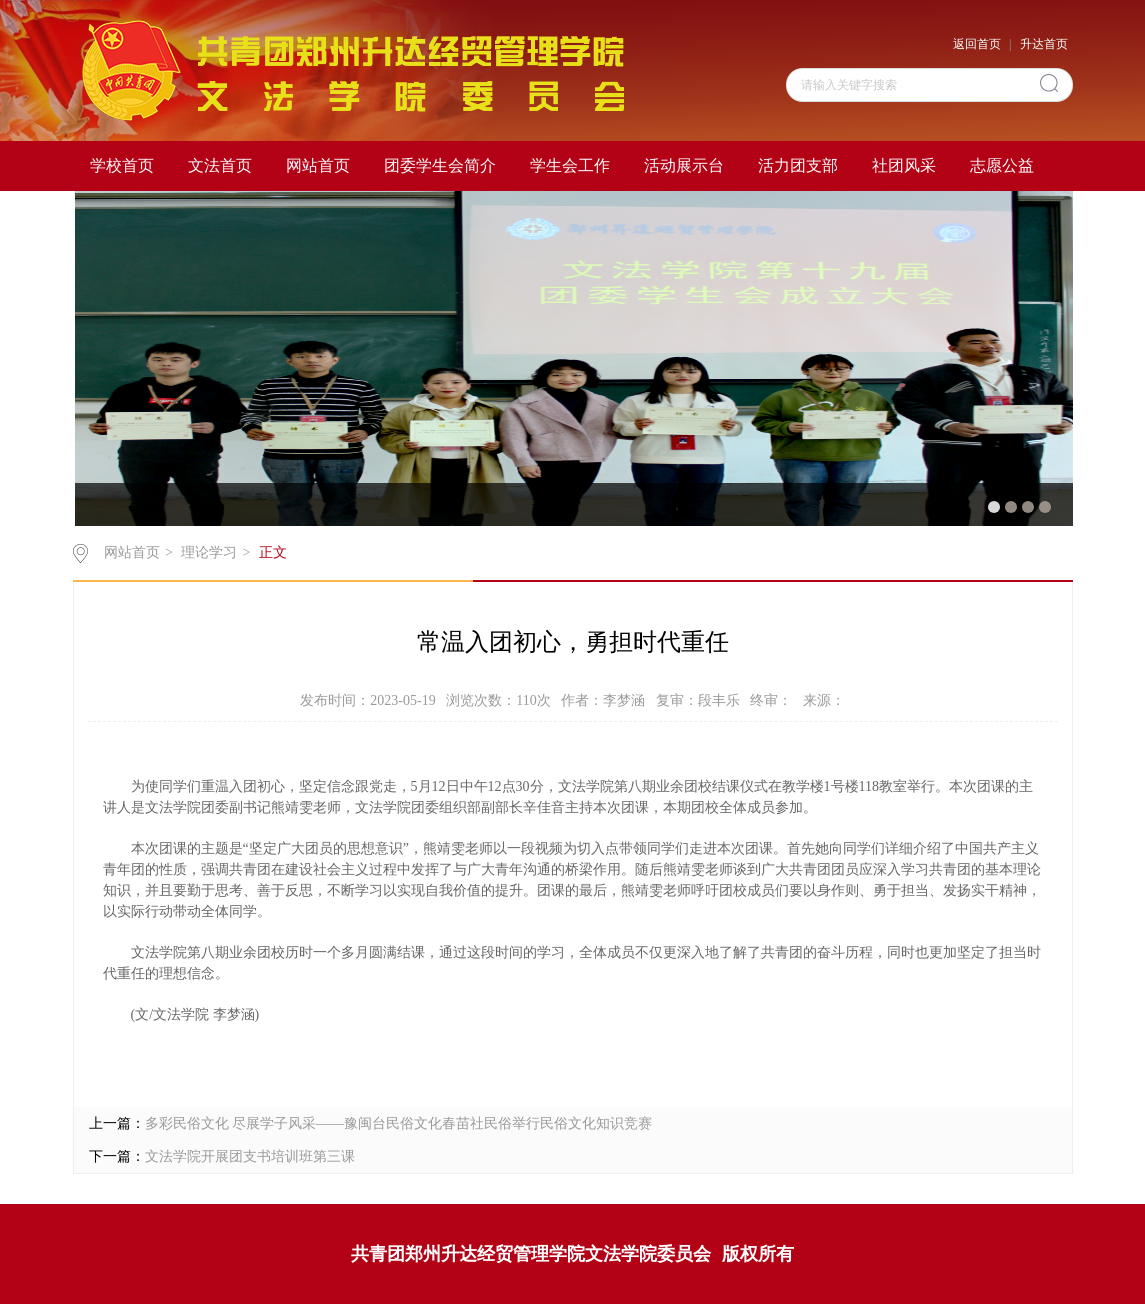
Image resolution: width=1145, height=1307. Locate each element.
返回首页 (977, 44)
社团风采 (904, 165)
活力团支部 (798, 165)
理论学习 (209, 552)
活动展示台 (684, 165)
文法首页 (220, 165)
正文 (273, 552)
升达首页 (1044, 44)
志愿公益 (1002, 165)
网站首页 (318, 165)
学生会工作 (570, 165)
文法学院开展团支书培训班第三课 (250, 1156)
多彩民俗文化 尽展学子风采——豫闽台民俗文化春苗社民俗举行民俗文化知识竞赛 (399, 1123)
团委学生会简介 (440, 165)
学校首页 (122, 165)
